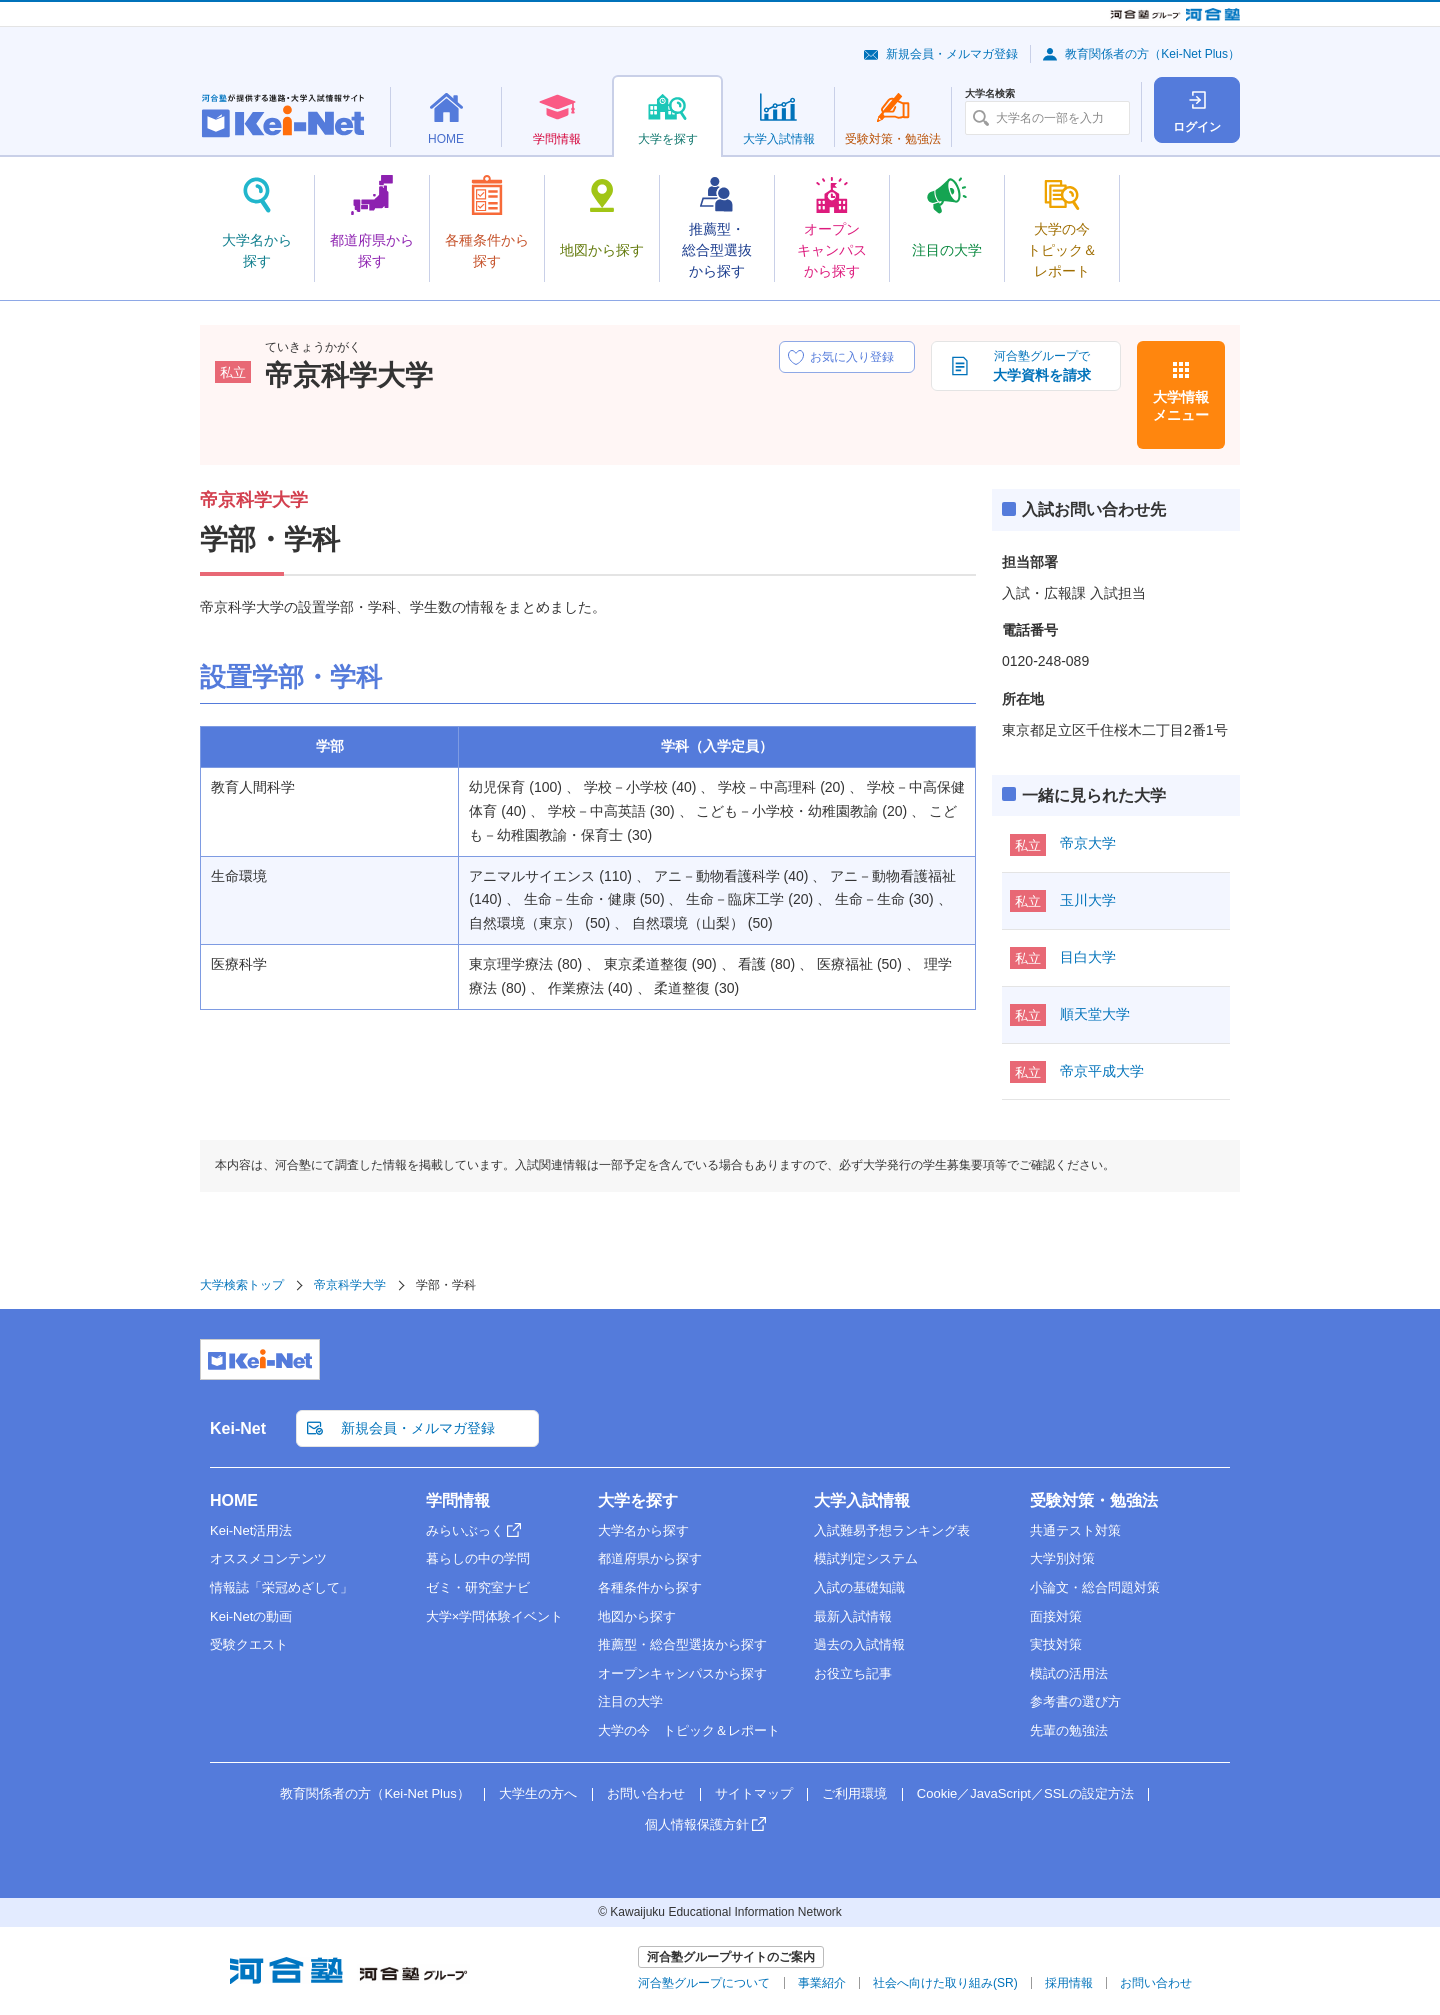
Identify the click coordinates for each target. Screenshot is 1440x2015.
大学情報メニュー (1181, 406)
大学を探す (638, 1500)
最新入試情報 (853, 1616)
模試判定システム (866, 1558)
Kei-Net (238, 1428)
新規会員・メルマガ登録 (952, 54)
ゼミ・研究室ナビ (478, 1587)
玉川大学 (1088, 900)
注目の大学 (630, 1701)
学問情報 (458, 1500)
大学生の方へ (538, 1793)
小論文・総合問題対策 (1095, 1587)
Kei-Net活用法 (251, 1530)
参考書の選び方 (1075, 1701)
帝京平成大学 (1102, 1071)
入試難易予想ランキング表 (892, 1530)
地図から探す (637, 1616)
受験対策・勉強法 (1094, 1500)
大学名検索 (990, 94)
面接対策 (1056, 1616)
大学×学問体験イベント (495, 1616)
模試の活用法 (1069, 1673)
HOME (234, 1500)
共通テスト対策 (1075, 1530)
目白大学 (1088, 957)
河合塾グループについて (704, 1983)
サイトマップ (754, 1793)
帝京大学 (1088, 843)
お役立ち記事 (853, 1673)
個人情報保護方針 (697, 1824)
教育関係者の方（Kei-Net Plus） (1152, 54)
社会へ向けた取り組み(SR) (945, 1983)
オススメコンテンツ (268, 1558)
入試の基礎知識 (859, 1587)
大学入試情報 (862, 1500)
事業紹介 (822, 1983)
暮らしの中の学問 (478, 1558)
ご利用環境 (854, 1793)
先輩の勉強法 (1069, 1730)
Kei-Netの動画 (251, 1616)
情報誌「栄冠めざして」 (281, 1587)
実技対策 (1056, 1644)
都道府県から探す (650, 1558)
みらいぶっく (465, 1530)
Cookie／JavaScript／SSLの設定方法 (1025, 1793)
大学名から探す (643, 1530)
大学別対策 (1062, 1558)
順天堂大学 (1095, 1014)
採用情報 (1069, 1983)
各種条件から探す (650, 1587)
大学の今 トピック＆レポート (689, 1730)
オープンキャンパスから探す (682, 1673)
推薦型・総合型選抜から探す (682, 1644)
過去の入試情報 (859, 1644)
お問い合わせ (646, 1793)
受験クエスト (249, 1644)
